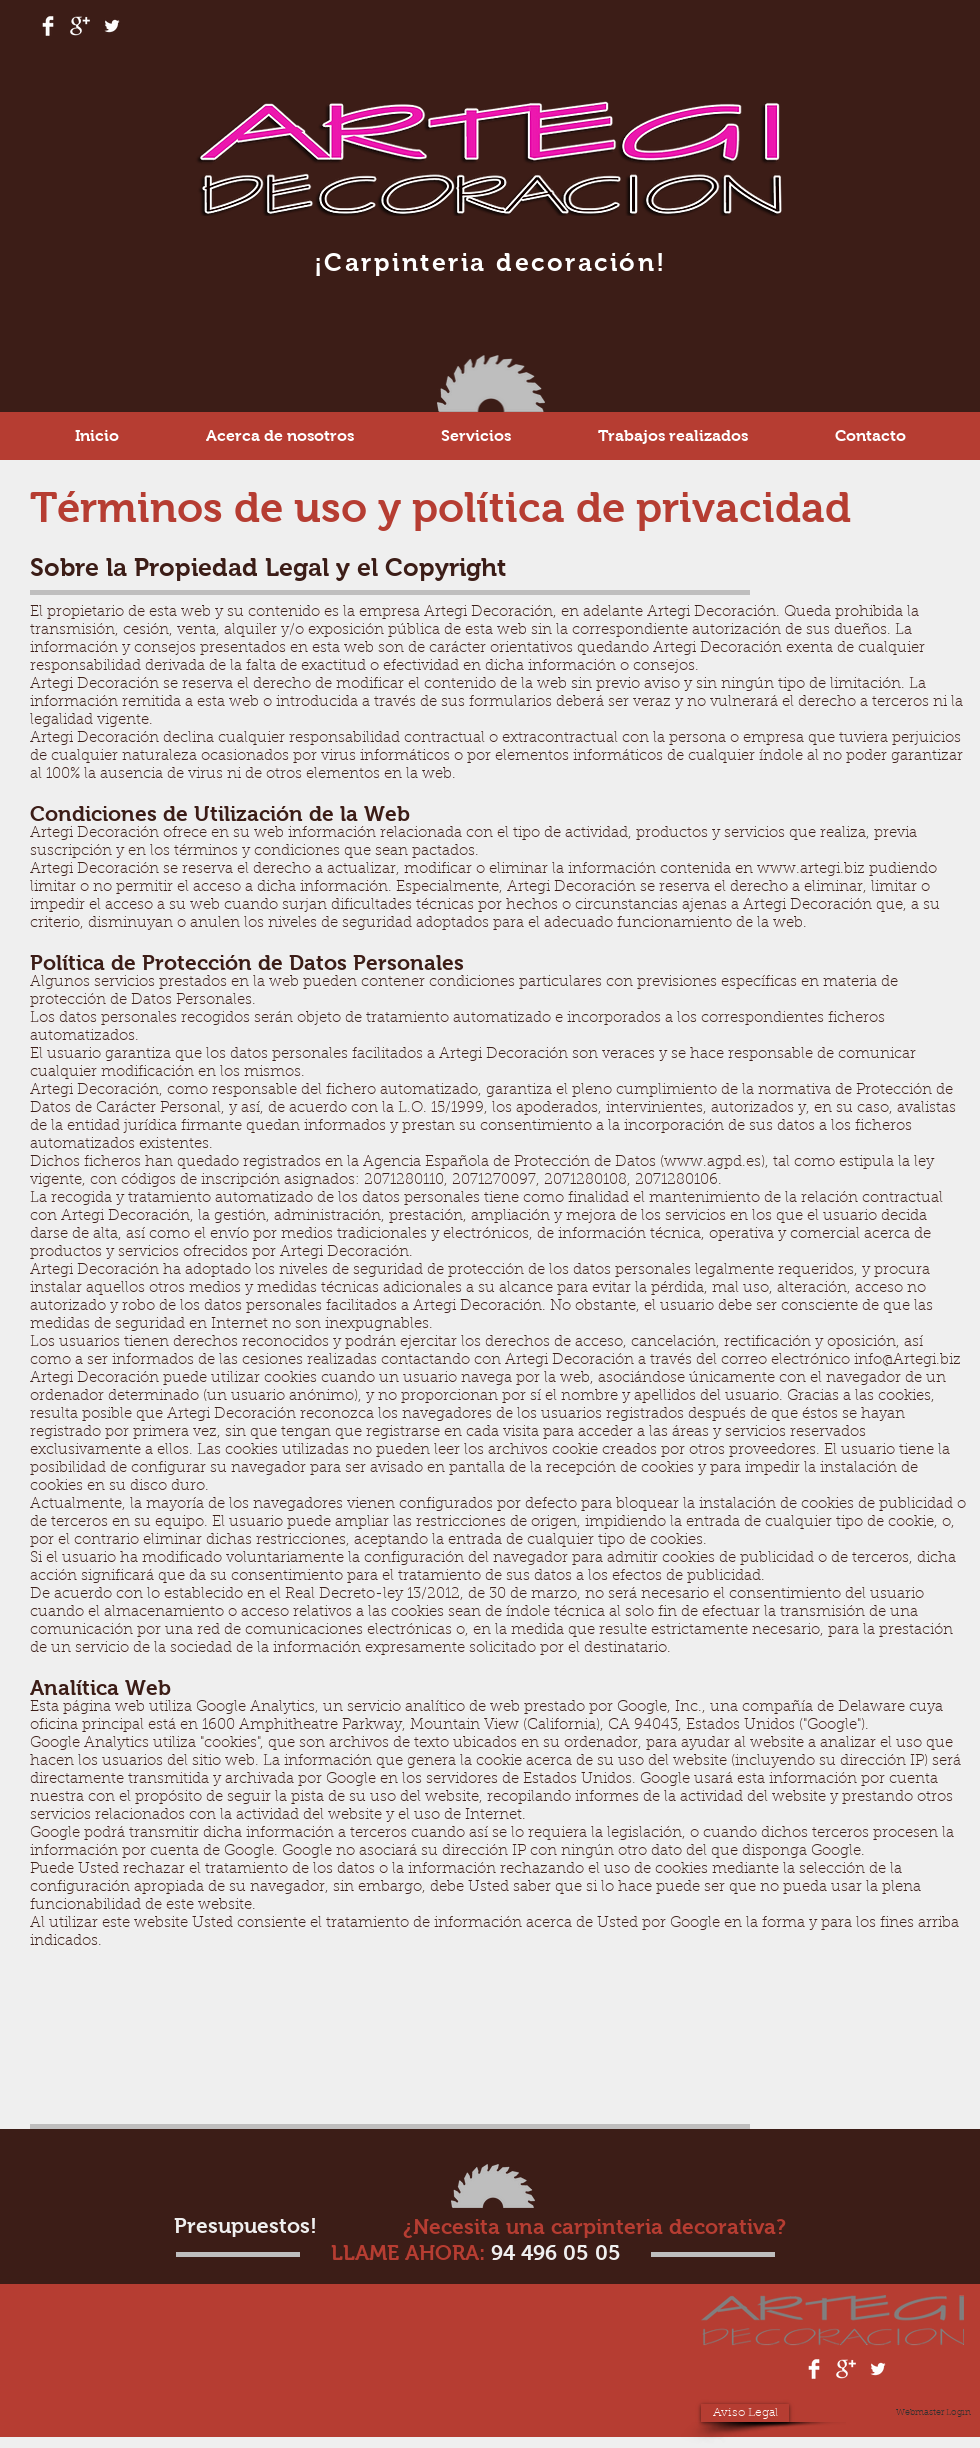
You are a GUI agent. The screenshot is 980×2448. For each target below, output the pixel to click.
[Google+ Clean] (80, 26)
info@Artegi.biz (907, 1360)
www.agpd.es (712, 1162)
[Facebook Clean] (48, 26)
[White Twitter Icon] (112, 26)
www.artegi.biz (811, 869)
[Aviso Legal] (745, 2413)
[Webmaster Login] (933, 2413)
